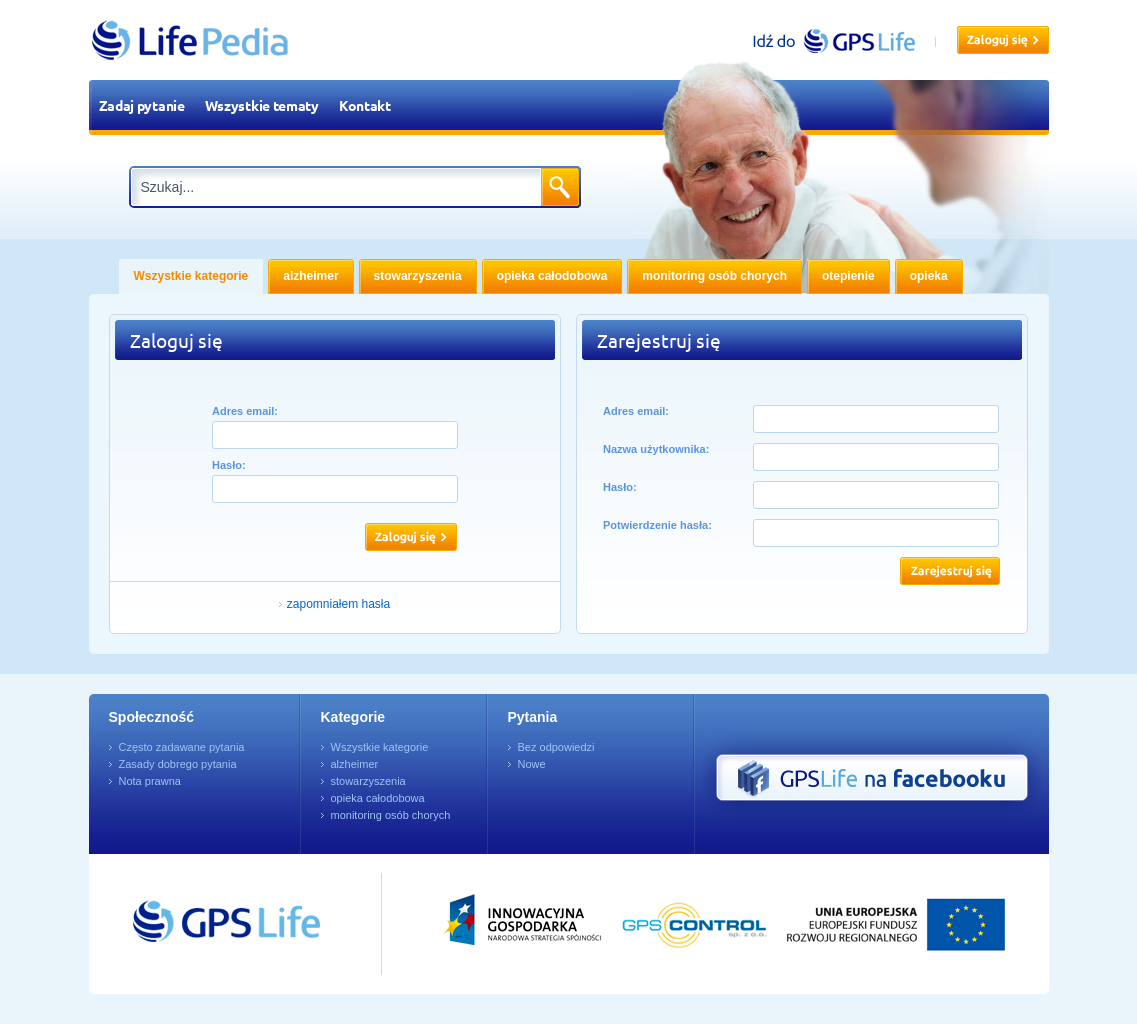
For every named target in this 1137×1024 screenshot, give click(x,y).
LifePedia (190, 40)
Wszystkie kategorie (380, 747)
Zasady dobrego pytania (178, 764)
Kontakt (365, 105)
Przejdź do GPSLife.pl (189, 924)
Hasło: (229, 465)
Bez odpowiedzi (556, 747)
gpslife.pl (842, 40)
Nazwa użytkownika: (656, 449)
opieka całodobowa (378, 798)
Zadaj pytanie (142, 105)
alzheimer (355, 764)
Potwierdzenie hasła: (657, 525)
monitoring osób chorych (391, 815)
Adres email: (245, 411)
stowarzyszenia (368, 781)
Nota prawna (150, 781)
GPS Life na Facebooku (872, 778)
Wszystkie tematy (262, 105)
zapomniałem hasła (338, 604)
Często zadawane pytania (182, 747)
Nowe (532, 764)
